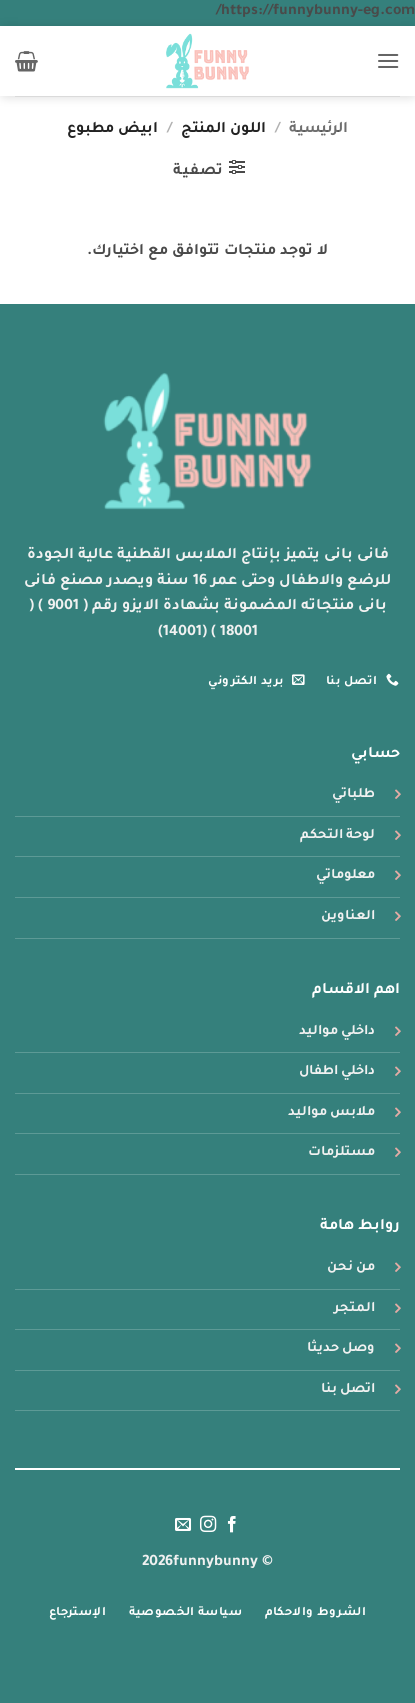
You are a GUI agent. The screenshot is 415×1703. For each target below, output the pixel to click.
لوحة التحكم (337, 836)
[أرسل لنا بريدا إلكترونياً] (183, 1525)
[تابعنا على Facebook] (232, 1525)
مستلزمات (341, 1153)
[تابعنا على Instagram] (207, 1525)
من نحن (351, 1268)
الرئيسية (318, 130)
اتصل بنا (348, 1390)
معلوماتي (345, 876)
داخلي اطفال (337, 1072)
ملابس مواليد (331, 1113)
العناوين (348, 917)
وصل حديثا (341, 1349)
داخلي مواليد (337, 1032)
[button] (388, 60)
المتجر (354, 1309)
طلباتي (353, 795)
